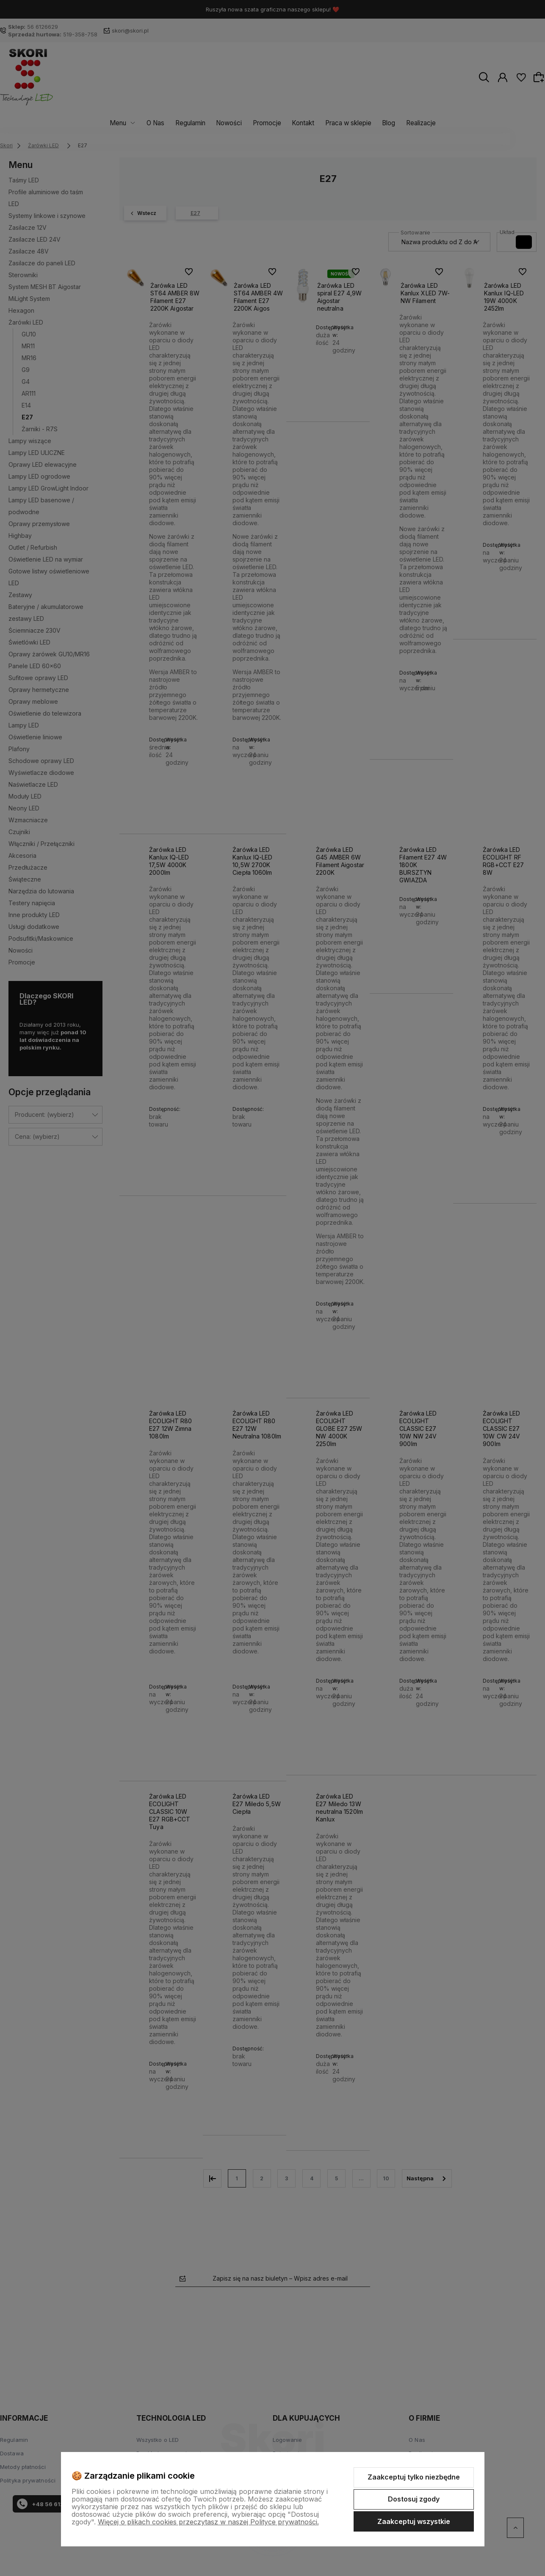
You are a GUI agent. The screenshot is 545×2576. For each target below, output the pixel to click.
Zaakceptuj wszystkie (413, 2521)
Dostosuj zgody (414, 2499)
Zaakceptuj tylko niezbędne (414, 2477)
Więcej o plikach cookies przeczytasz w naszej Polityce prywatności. (208, 2522)
